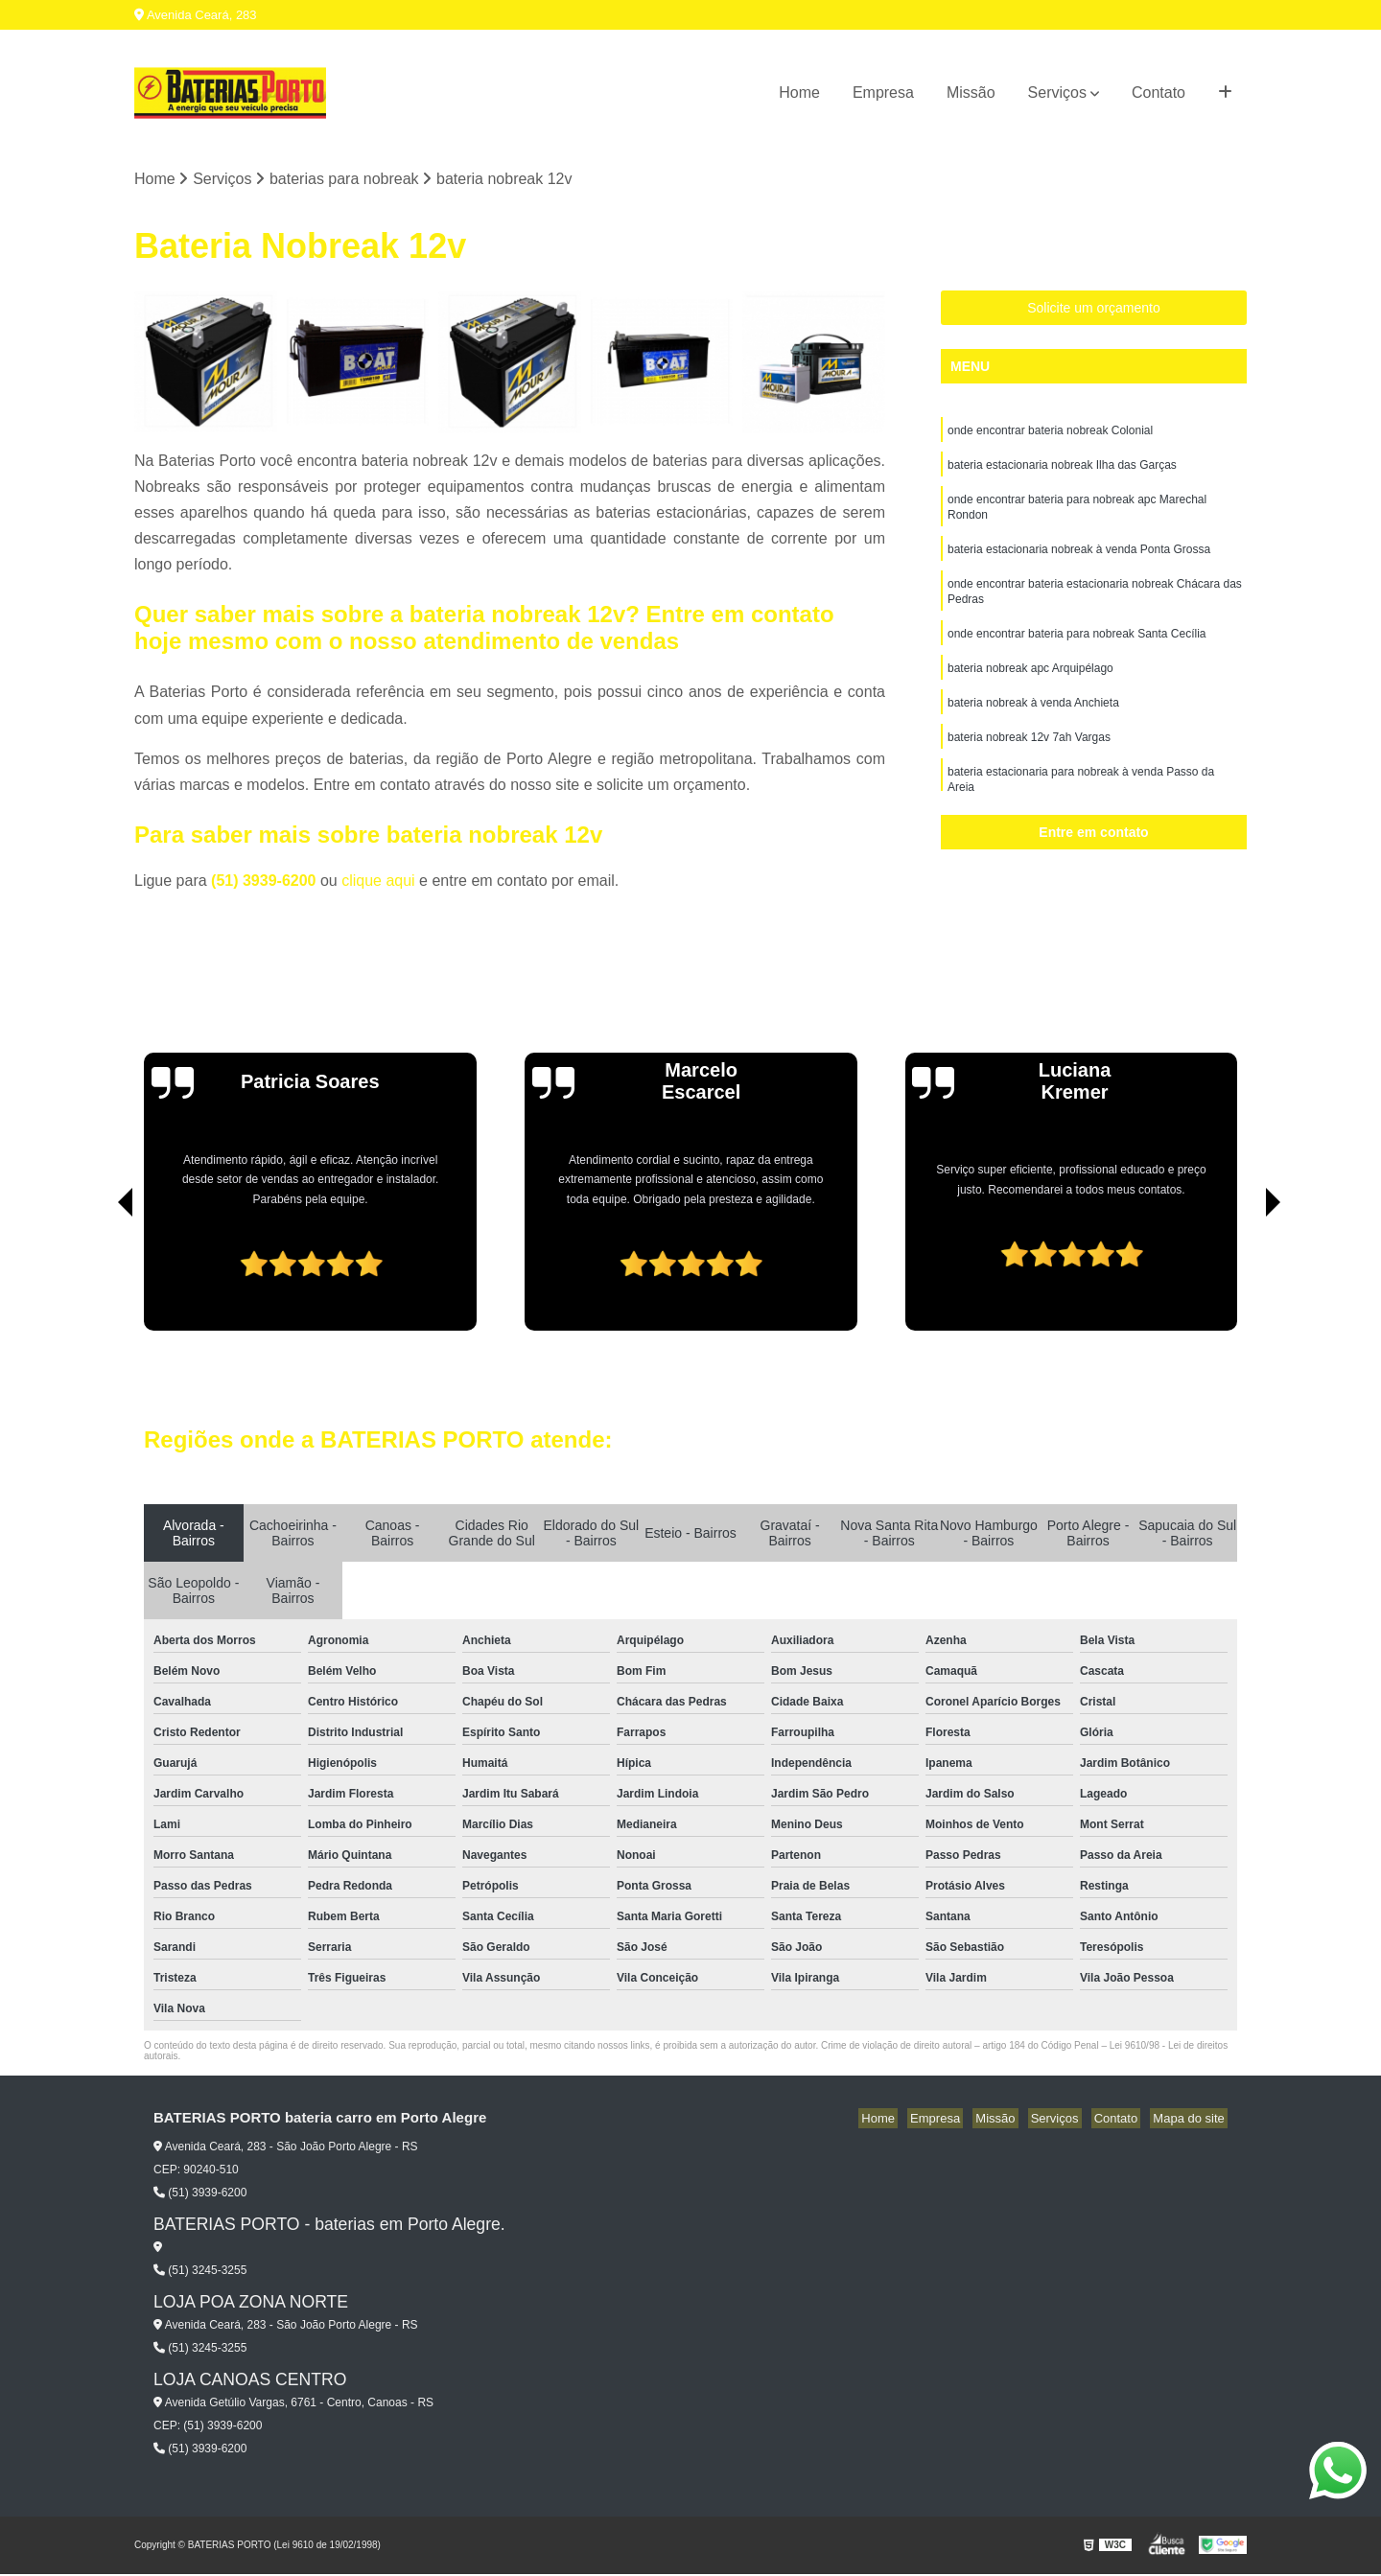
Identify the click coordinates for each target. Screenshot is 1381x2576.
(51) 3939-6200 (265, 882)
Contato (1158, 92)
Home (799, 92)
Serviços (1057, 92)
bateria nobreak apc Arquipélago (1030, 686)
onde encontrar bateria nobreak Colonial (1050, 433)
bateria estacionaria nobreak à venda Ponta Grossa (1079, 560)
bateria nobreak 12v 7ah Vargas (1029, 759)
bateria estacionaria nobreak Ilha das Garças (1062, 469)
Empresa (883, 92)
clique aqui (378, 882)
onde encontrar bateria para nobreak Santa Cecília (1077, 650)
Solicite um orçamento (1093, 309)
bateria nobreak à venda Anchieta (1033, 723)
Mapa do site (1191, 2120)
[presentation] (98, 1277)
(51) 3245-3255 (199, 2272)
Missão (971, 92)
